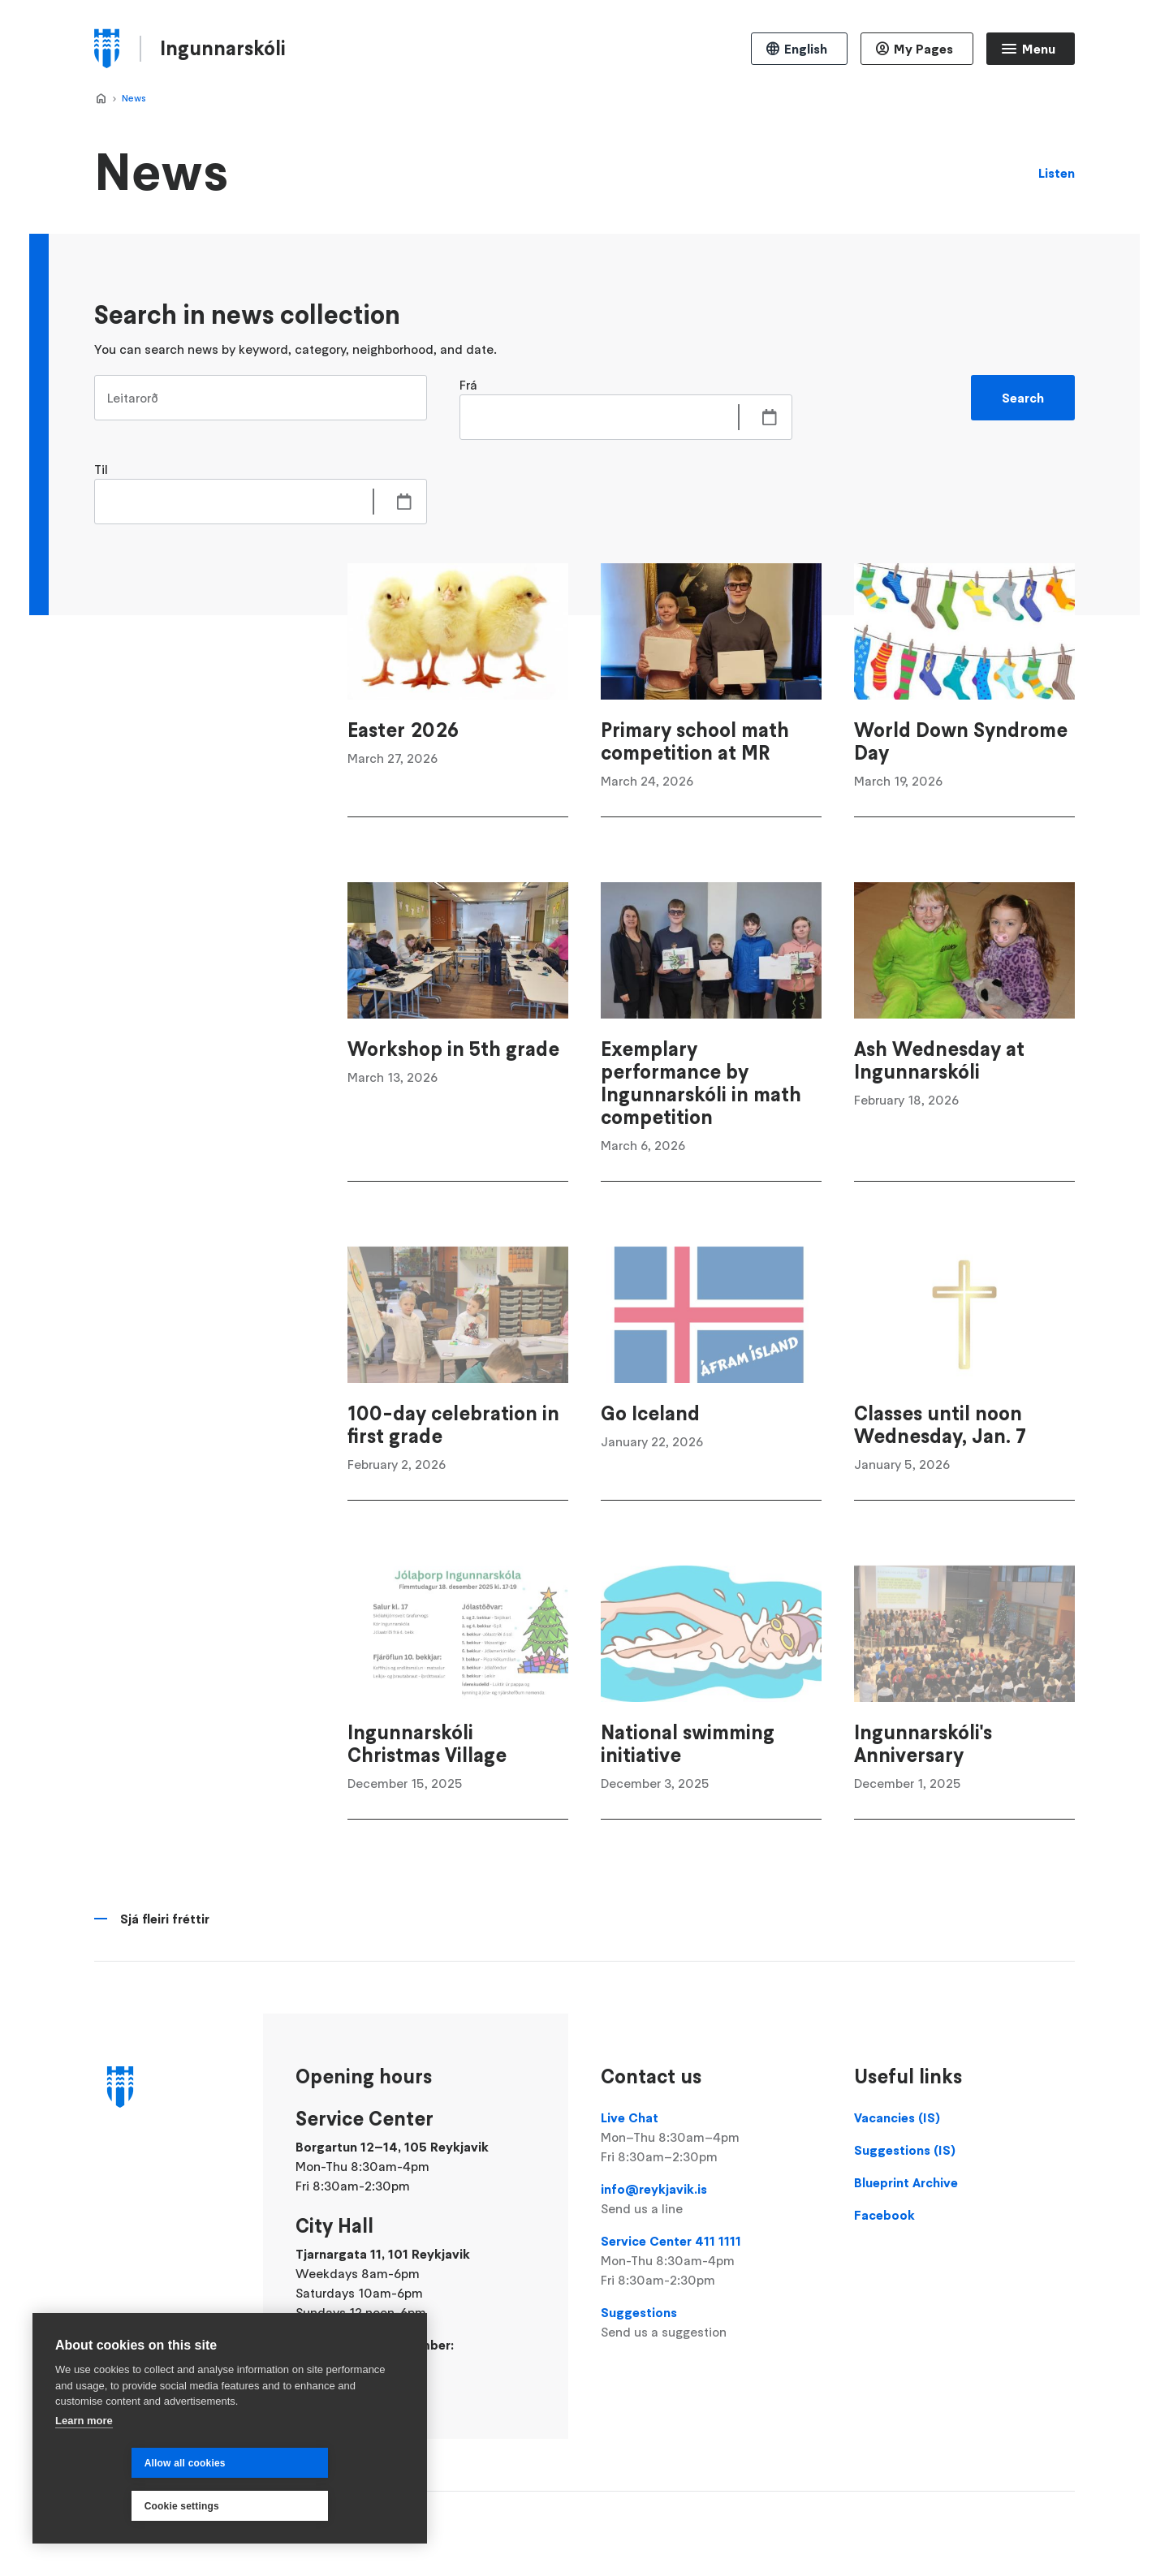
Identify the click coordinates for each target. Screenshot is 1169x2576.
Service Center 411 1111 (711, 2261)
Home (100, 99)
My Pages (923, 49)
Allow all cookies (108, 2506)
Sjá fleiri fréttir (164, 1918)
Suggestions (711, 2322)
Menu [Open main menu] (1038, 49)
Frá (468, 385)
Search (1023, 398)
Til (101, 469)
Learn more (84, 2464)
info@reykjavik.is (711, 2199)
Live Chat (711, 2137)
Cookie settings (298, 2506)
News (134, 98)
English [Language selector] (805, 49)
